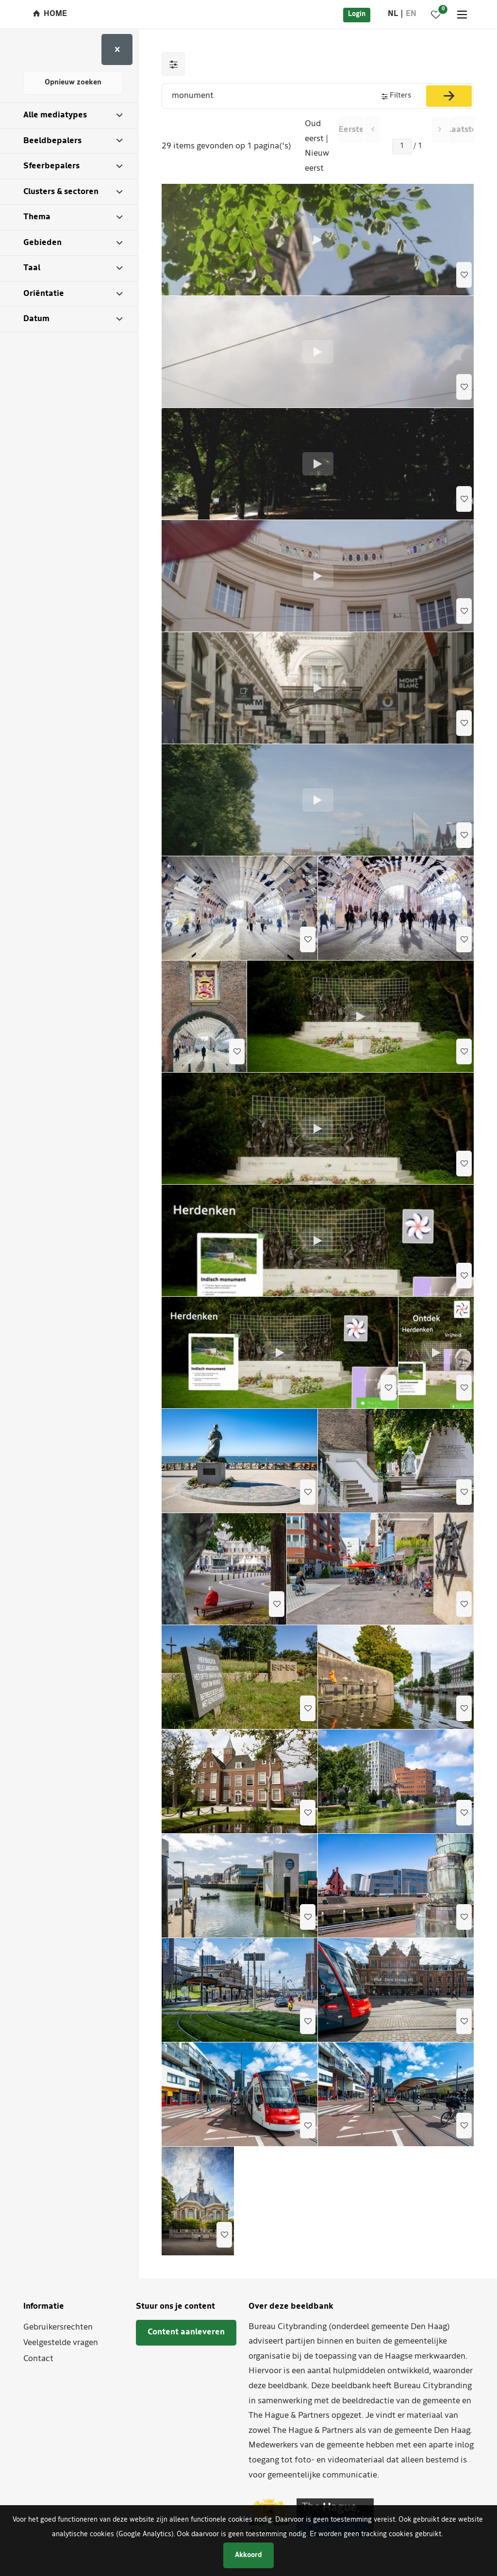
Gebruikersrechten (58, 2327)
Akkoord (248, 2555)
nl (393, 14)
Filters (400, 95)
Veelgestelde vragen (60, 2343)
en (411, 14)
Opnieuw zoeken (73, 82)
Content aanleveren (186, 2332)
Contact (38, 2359)
